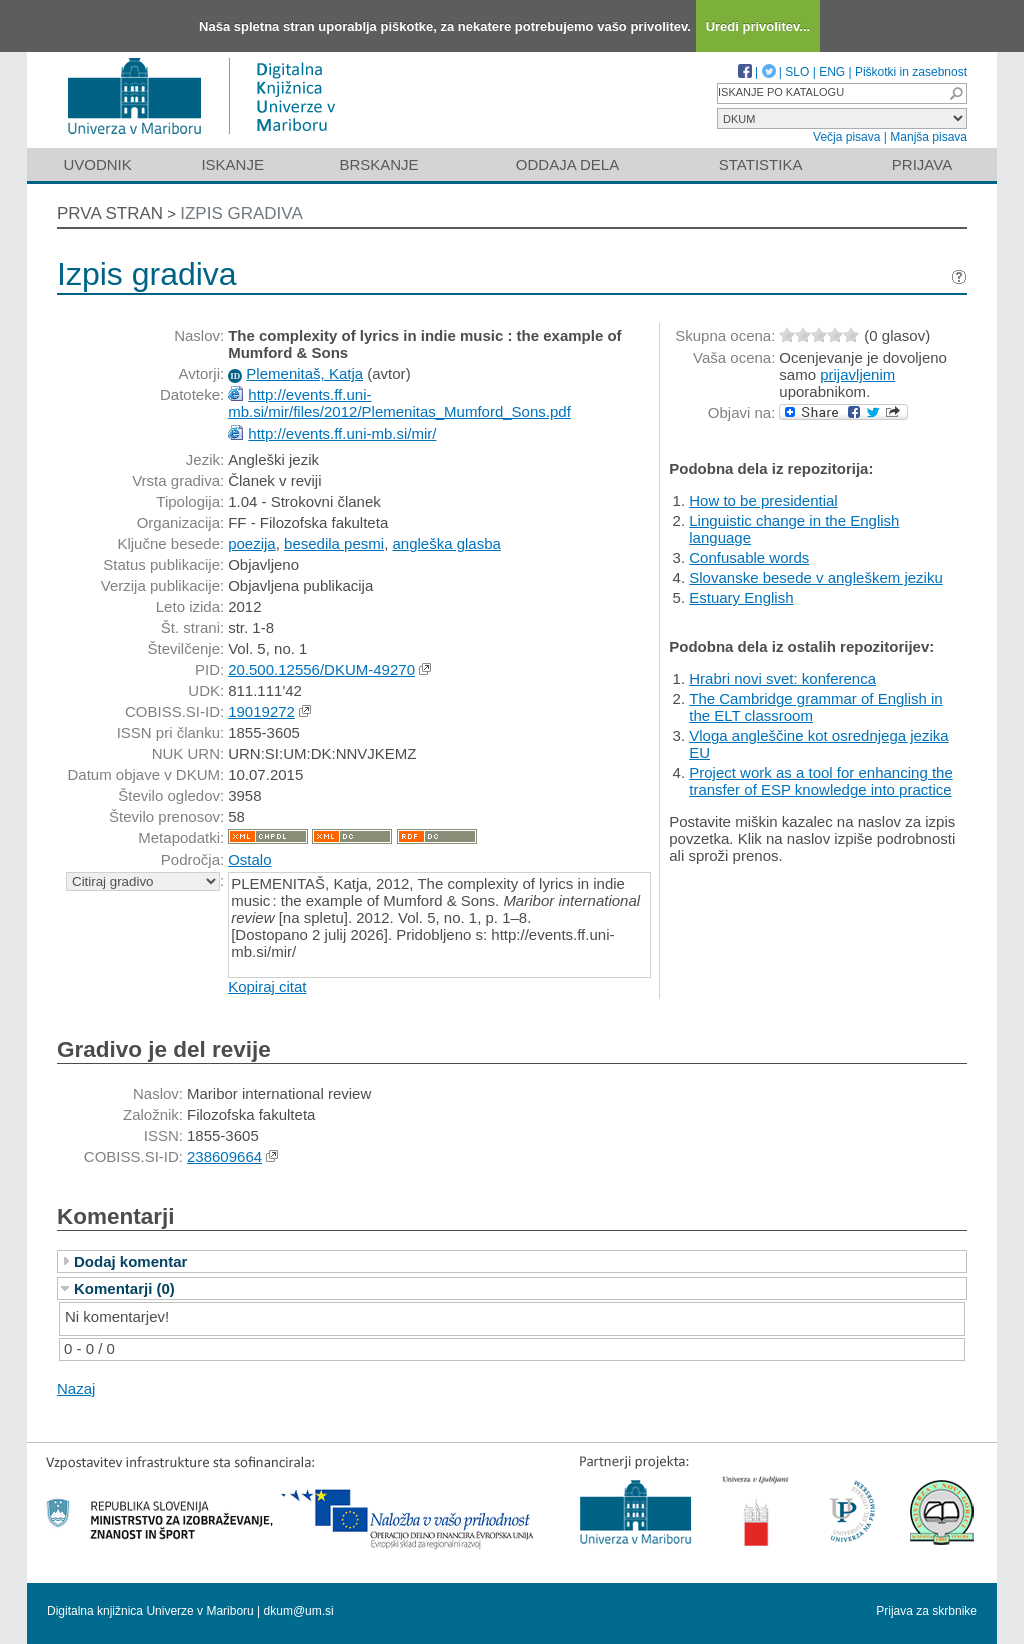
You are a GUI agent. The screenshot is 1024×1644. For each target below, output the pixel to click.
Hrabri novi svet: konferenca (782, 678)
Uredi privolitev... (758, 26)
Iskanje (232, 164)
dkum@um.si (299, 1611)
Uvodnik (97, 164)
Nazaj (76, 1388)
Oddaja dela (567, 164)
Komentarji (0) (124, 1288)
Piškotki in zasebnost (911, 72)
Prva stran (110, 213)
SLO (797, 72)
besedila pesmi (334, 543)
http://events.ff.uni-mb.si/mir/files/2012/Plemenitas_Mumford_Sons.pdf (399, 403)
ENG (832, 72)
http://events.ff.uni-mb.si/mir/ (342, 433)
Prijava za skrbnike (926, 1611)
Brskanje (378, 164)
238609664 (224, 1156)
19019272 (261, 711)
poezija (252, 543)
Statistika (761, 164)
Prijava (922, 164)
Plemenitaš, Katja (304, 373)
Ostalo (249, 859)
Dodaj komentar (130, 1261)
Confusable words (749, 557)
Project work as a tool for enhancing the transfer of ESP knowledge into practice (820, 781)
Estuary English (741, 597)
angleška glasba (446, 543)
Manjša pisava (928, 137)
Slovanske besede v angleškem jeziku (815, 577)
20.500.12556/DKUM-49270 (321, 669)
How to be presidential (763, 500)
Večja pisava (846, 137)
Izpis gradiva (241, 213)
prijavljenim (857, 374)
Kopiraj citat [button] (267, 986)
